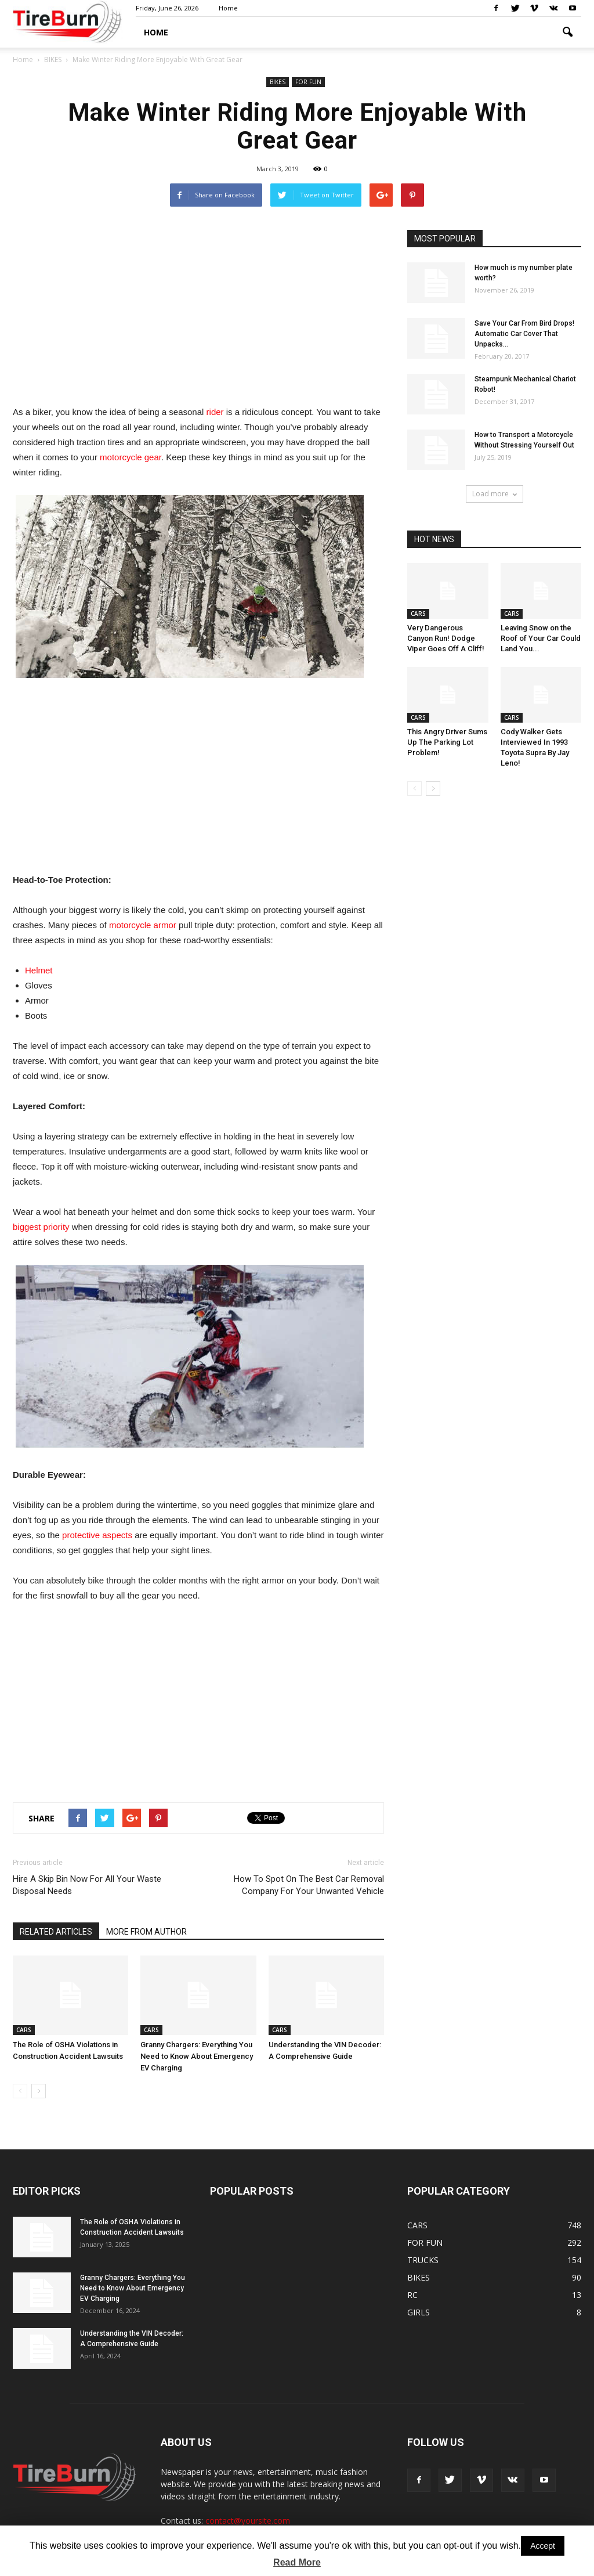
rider (215, 412)
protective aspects (97, 1535)
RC (412, 2294)
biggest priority (41, 1227)
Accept (542, 2545)
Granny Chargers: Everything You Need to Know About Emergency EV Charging (196, 2056)
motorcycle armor (142, 925)
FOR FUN (308, 82)
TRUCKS (423, 2259)
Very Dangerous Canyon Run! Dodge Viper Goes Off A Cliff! (445, 638)
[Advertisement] (198, 311)
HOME (156, 32)
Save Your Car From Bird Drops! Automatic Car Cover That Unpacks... (524, 333)
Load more (494, 494)
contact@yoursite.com (247, 2520)
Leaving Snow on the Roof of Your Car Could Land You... (541, 638)
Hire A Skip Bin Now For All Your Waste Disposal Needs (87, 1885)
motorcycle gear (130, 457)
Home (228, 7)
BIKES (277, 82)
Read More (297, 2562)
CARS (23, 2030)
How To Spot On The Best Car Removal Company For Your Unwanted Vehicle (309, 1885)
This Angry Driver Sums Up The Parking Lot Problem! (447, 742)
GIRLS (418, 2312)
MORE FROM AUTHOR (146, 1931)
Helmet (39, 970)
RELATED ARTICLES (56, 1931)
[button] (567, 32)
